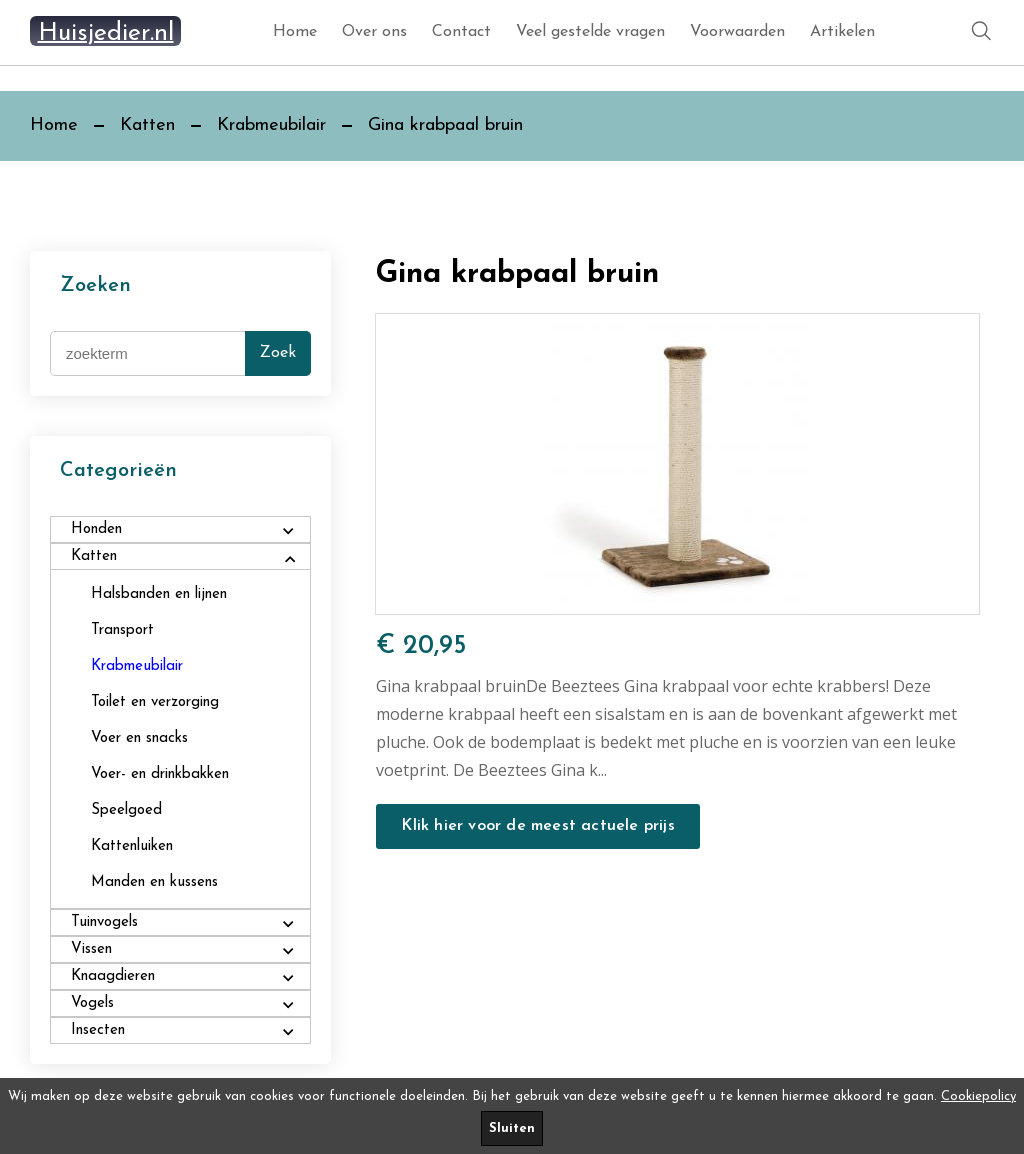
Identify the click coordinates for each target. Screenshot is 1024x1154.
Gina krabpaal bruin (445, 125)
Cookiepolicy (978, 1096)
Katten (147, 125)
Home (295, 32)
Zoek (278, 353)
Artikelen (842, 32)
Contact (461, 32)
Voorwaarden (737, 32)
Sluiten (512, 1128)
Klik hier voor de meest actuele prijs (537, 826)
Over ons (374, 32)
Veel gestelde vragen (590, 32)
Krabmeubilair (271, 125)
